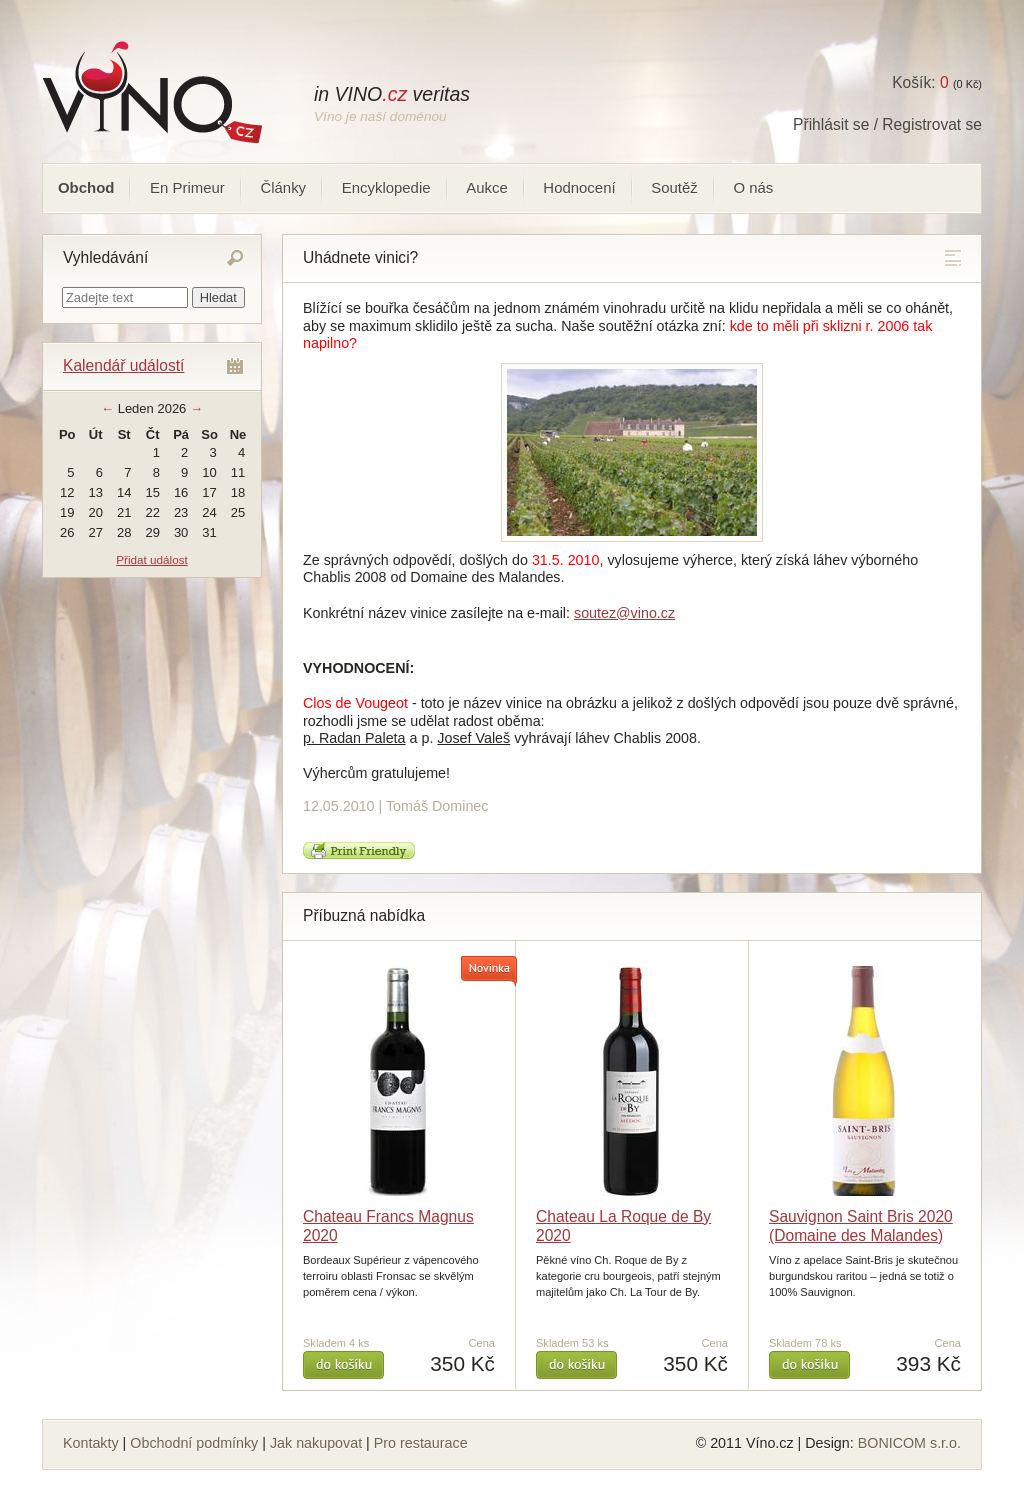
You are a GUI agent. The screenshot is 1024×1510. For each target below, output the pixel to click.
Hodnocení (579, 187)
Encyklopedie (386, 187)
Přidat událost (151, 559)
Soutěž (674, 187)
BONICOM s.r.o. (909, 1443)
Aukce (487, 187)
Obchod (86, 187)
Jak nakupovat (316, 1443)
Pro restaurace (421, 1443)
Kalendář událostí (123, 365)
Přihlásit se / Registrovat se (887, 124)
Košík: (920, 82)
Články (283, 187)
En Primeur (187, 187)
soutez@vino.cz (624, 613)
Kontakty (91, 1443)
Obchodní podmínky (194, 1443)
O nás (753, 187)
